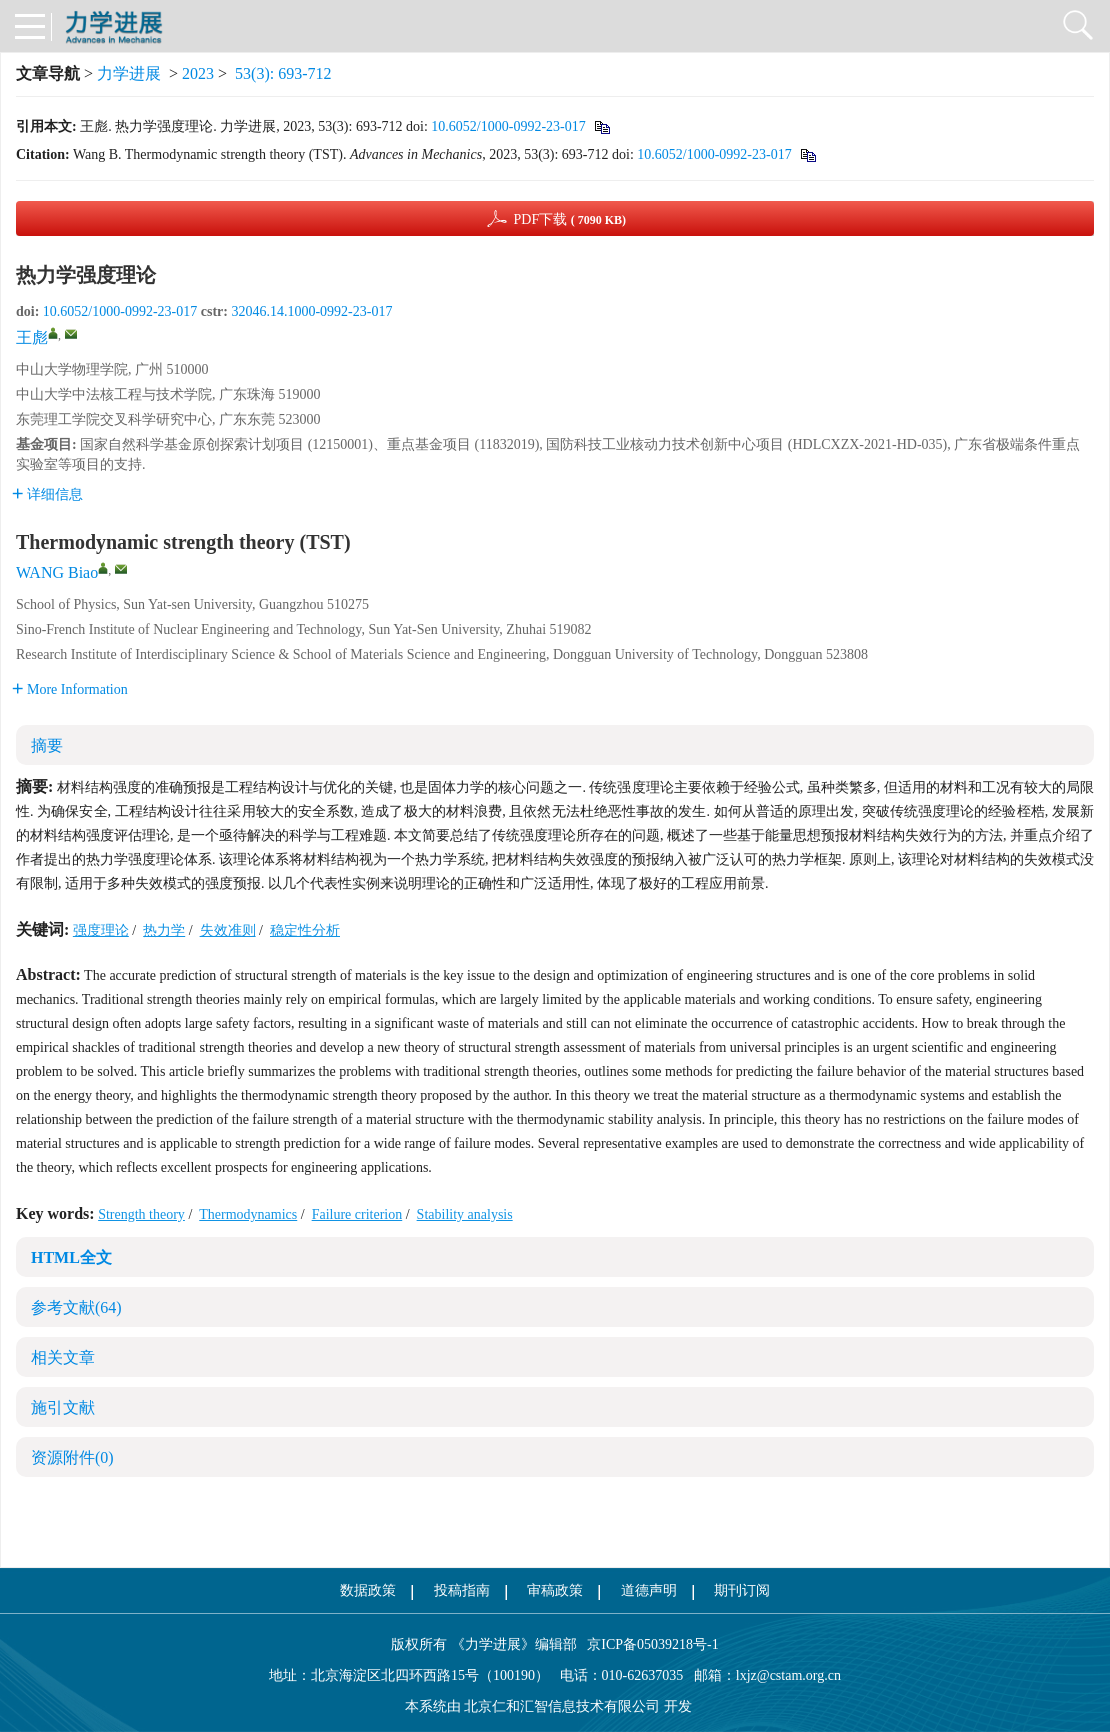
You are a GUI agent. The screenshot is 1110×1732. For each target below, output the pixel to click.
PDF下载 (569, 219)
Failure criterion (357, 1214)
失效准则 (228, 930)
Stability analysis (465, 1214)
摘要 (47, 745)
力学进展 (129, 73)
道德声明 (649, 1590)
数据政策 (368, 1590)
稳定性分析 (305, 930)
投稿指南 (462, 1590)
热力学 (164, 930)
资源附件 (72, 1457)
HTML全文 (71, 1257)
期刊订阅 (742, 1590)
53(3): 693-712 (283, 73)
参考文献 (76, 1307)
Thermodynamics (248, 1214)
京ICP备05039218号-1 (648, 1644)
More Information (70, 689)
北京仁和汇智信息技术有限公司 (562, 1706)
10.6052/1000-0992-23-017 (508, 126)
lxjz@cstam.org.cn (788, 1675)
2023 (198, 73)
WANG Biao (57, 572)
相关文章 (63, 1357)
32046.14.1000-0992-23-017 (311, 311)
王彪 (32, 337)
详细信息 (47, 494)
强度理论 (101, 930)
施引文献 (63, 1407)
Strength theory (141, 1214)
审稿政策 (555, 1590)
